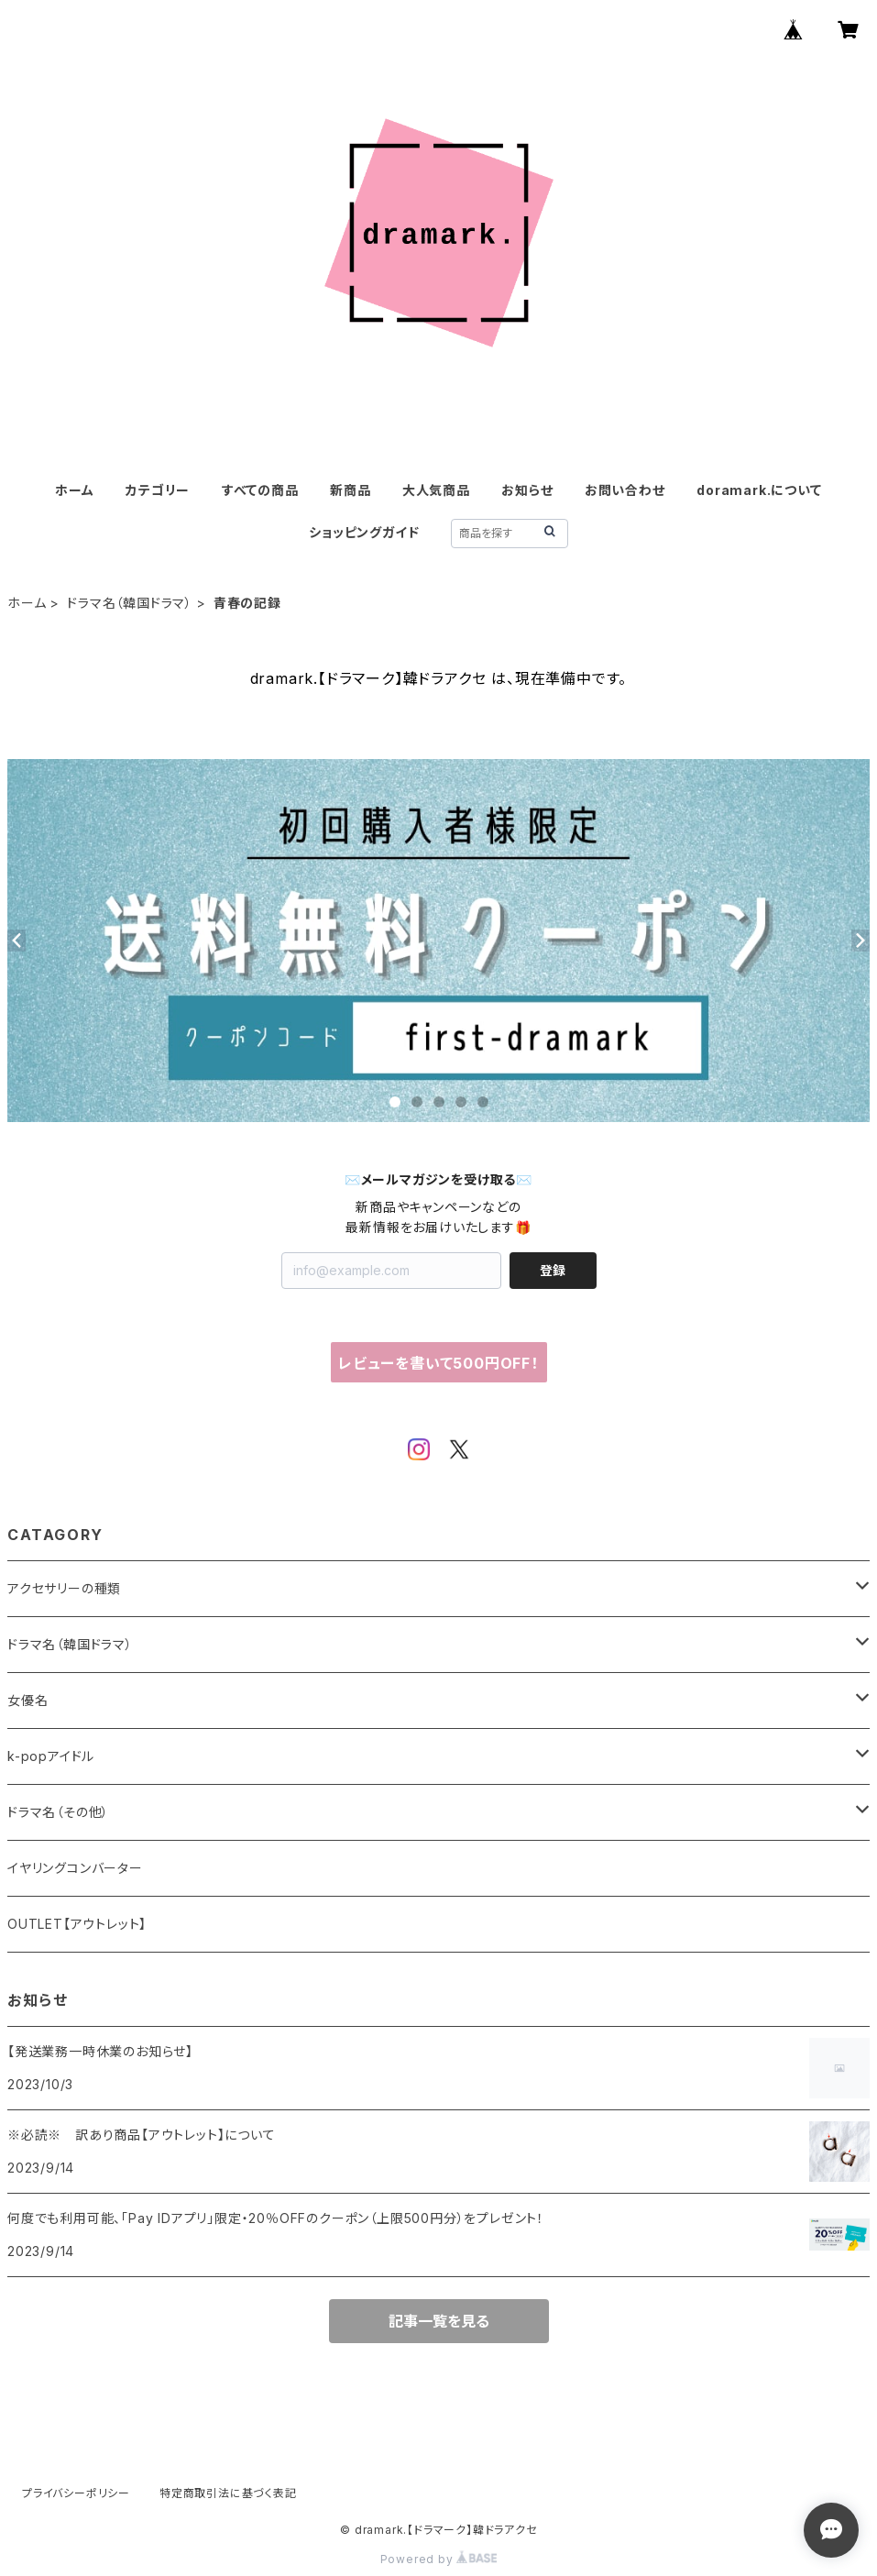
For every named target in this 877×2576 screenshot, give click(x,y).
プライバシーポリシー (76, 2493)
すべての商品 (260, 490)
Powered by (439, 2559)
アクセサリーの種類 (64, 1588)
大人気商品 (436, 490)
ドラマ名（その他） (58, 1812)
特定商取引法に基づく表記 (228, 2493)
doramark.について (758, 490)
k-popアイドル (50, 1756)
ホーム (74, 490)
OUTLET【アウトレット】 (77, 1924)
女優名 (27, 1700)
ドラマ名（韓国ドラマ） (129, 603)
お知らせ (527, 490)
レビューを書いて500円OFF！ (438, 1363)
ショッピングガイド (364, 532)
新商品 (350, 490)
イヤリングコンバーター (75, 1868)
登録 (552, 1270)
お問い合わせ (625, 490)
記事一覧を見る (439, 2321)
